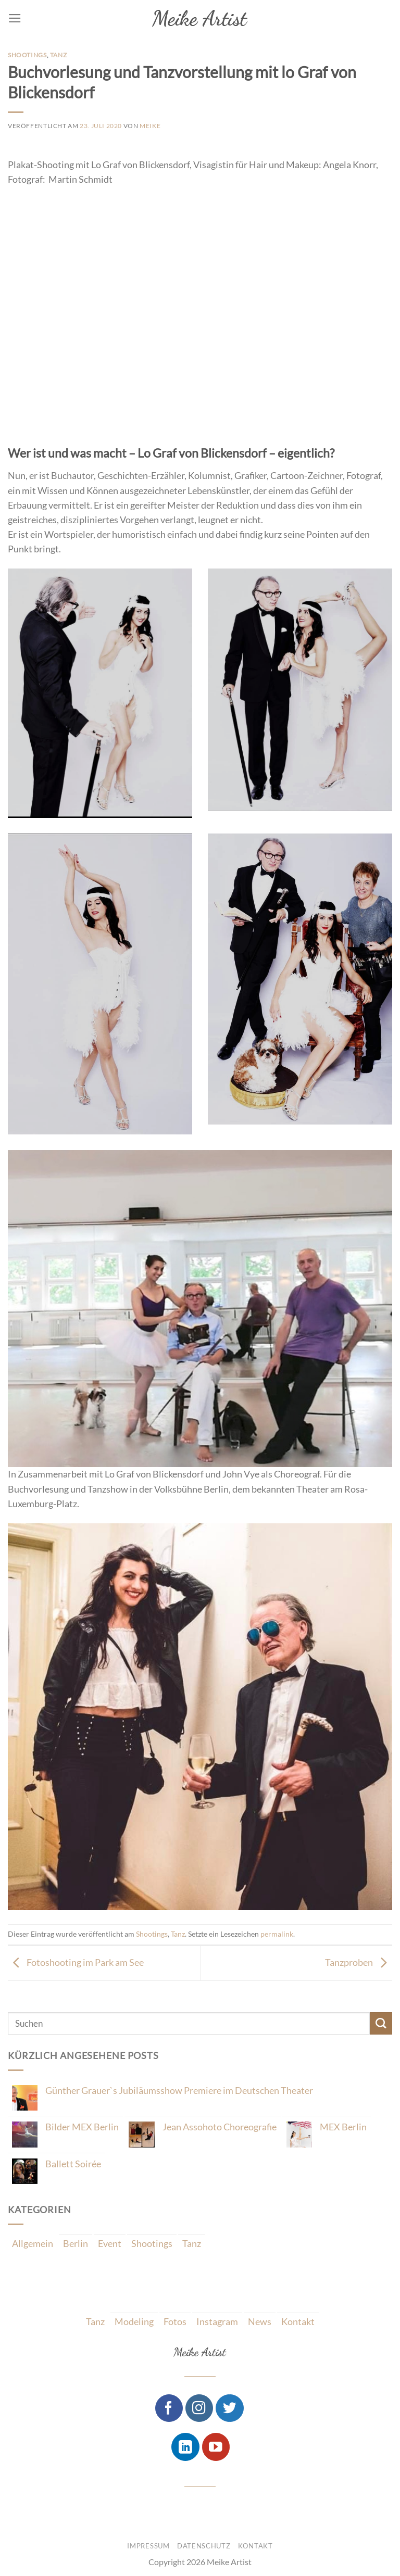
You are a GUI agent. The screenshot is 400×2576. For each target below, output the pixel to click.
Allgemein (32, 2243)
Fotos (175, 2321)
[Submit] (381, 2023)
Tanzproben (358, 1961)
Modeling (134, 2321)
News (259, 2321)
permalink (276, 1933)
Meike (150, 126)
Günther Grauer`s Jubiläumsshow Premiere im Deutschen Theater (179, 2090)
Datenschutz (203, 2546)
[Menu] (15, 18)
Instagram (217, 2321)
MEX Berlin (343, 2127)
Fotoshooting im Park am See (76, 1961)
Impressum (148, 2546)
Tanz (58, 55)
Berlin (75, 2243)
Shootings (27, 55)
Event (109, 2243)
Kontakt (298, 2321)
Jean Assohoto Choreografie (219, 2127)
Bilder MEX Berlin (82, 2127)
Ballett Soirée (73, 2163)
